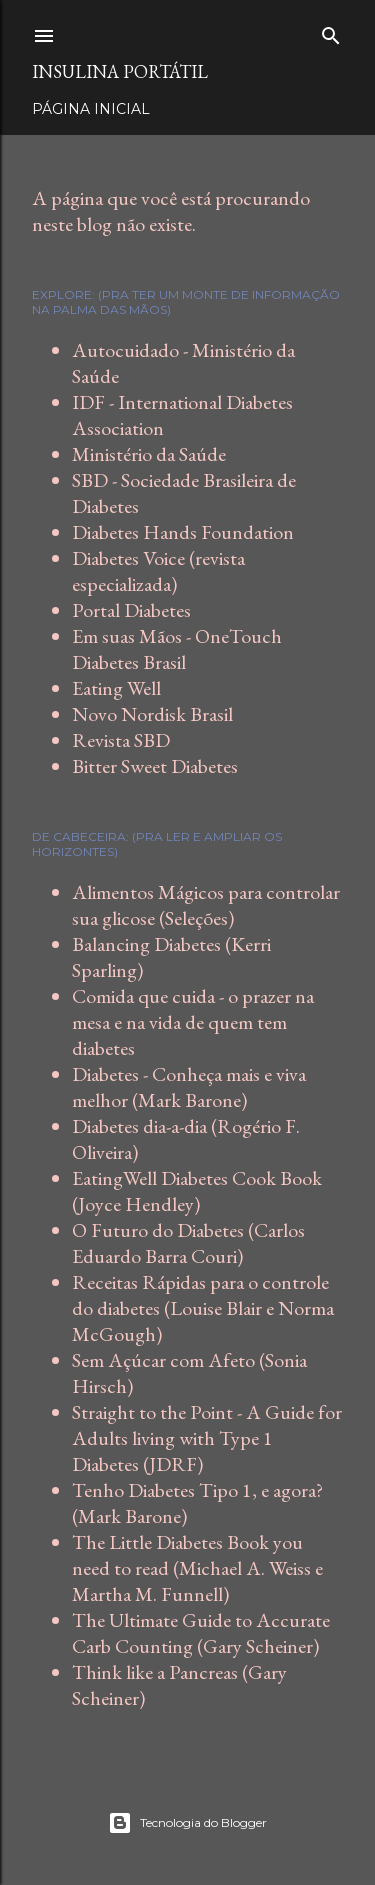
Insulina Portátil (120, 71)
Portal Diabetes (131, 610)
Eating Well (116, 688)
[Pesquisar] (331, 31)
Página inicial (91, 109)
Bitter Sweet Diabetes (155, 766)
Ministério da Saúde (149, 454)
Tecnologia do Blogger (187, 1823)
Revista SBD (121, 740)
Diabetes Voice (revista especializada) (158, 571)
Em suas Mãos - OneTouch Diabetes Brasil (177, 649)
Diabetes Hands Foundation (183, 532)
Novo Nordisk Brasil (152, 714)
